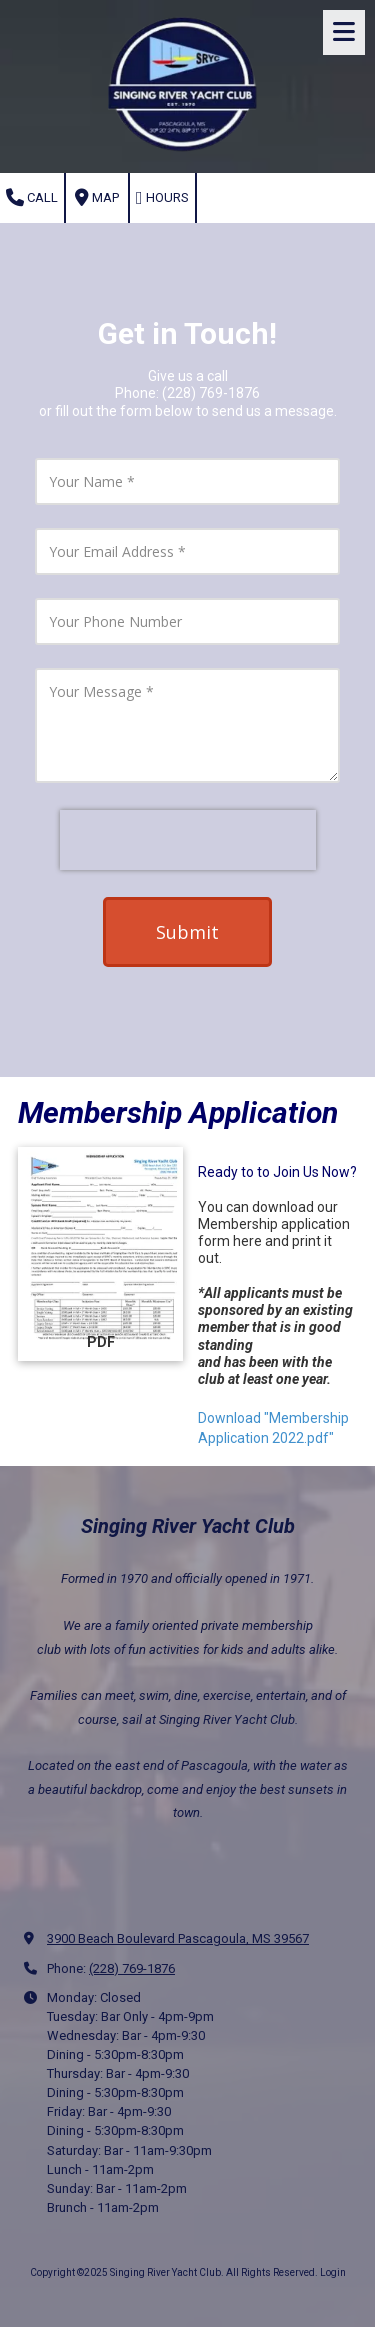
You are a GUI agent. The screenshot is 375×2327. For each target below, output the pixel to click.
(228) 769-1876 (132, 1968)
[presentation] (188, 840)
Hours (162, 198)
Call (32, 198)
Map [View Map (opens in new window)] (97, 198)
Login (333, 2272)
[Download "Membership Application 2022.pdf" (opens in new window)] (100, 1254)
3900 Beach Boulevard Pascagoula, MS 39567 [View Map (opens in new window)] (178, 1938)
